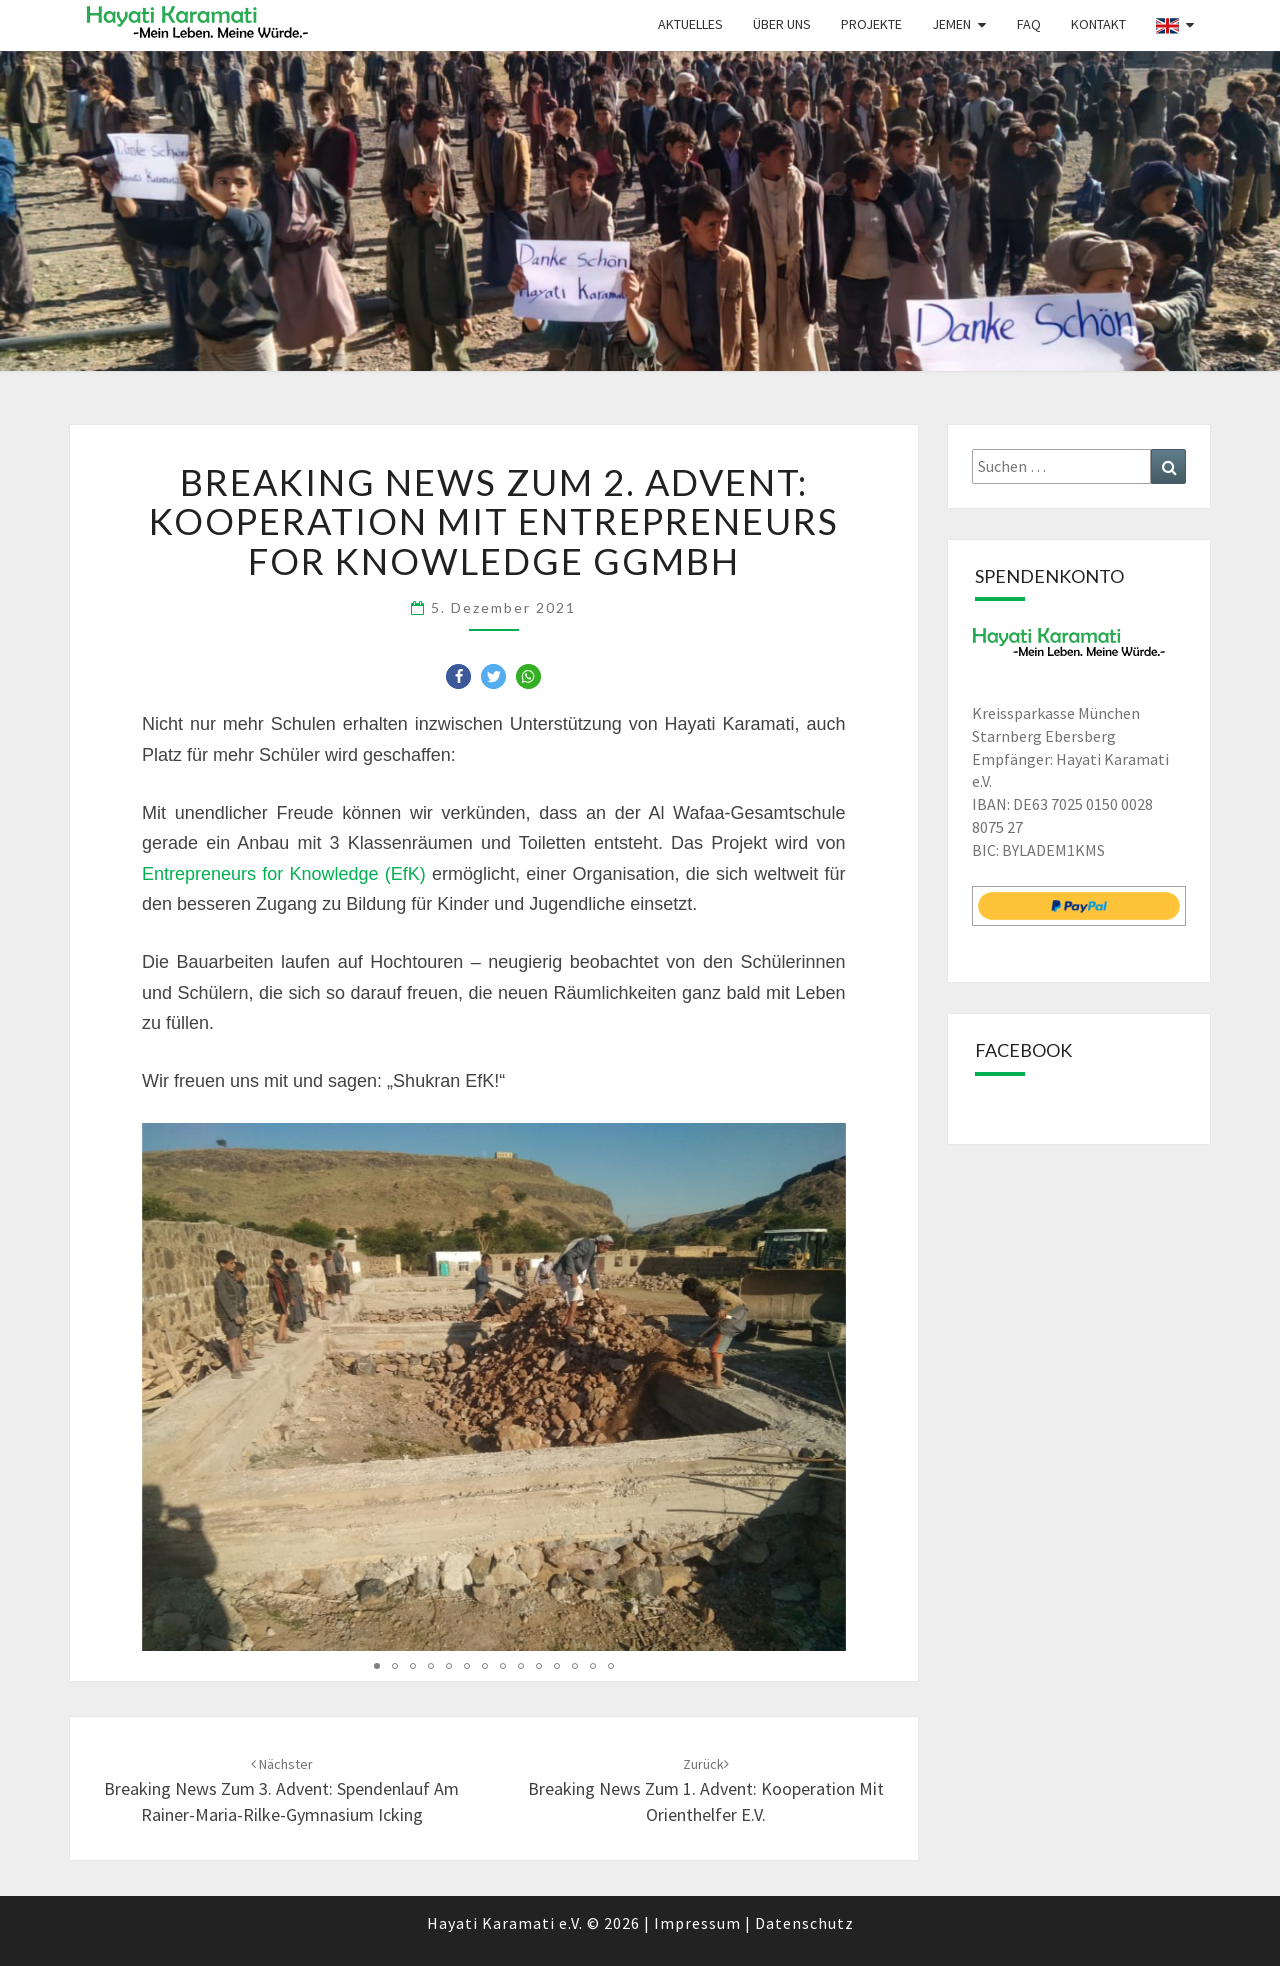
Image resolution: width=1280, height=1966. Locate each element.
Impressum (697, 1923)
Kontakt (1098, 24)
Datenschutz (804, 1923)
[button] (458, 676)
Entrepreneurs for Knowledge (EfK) (284, 874)
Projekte (871, 24)
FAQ (1029, 24)
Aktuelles (690, 24)
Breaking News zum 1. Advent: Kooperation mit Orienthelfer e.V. (706, 1790)
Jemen (951, 24)
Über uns (782, 24)
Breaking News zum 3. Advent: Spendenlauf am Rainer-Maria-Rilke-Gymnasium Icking (281, 1790)
